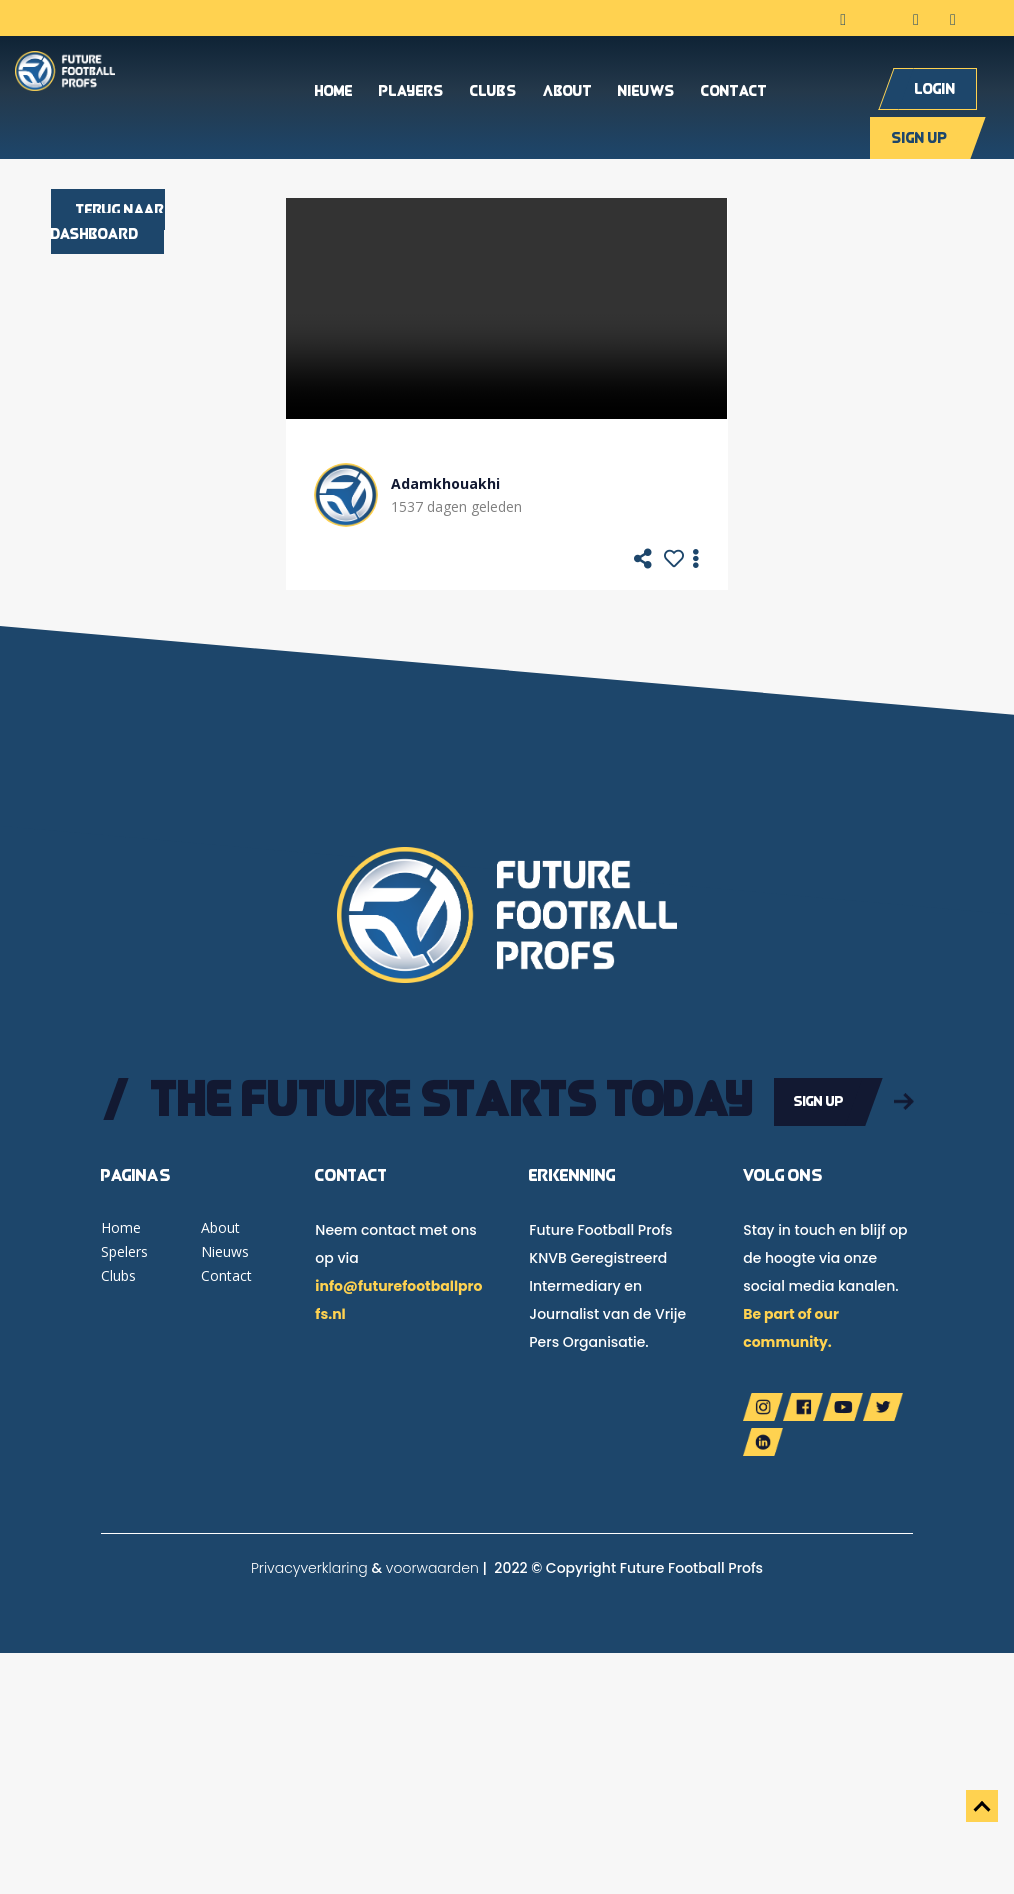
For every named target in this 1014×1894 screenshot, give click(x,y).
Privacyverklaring (309, 1566)
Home (334, 95)
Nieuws (646, 95)
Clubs (493, 95)
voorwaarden (432, 1566)
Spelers (124, 1249)
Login (935, 91)
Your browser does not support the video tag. (506, 308)
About (567, 95)
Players (411, 95)
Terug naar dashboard (108, 221)
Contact (734, 95)
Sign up (919, 140)
